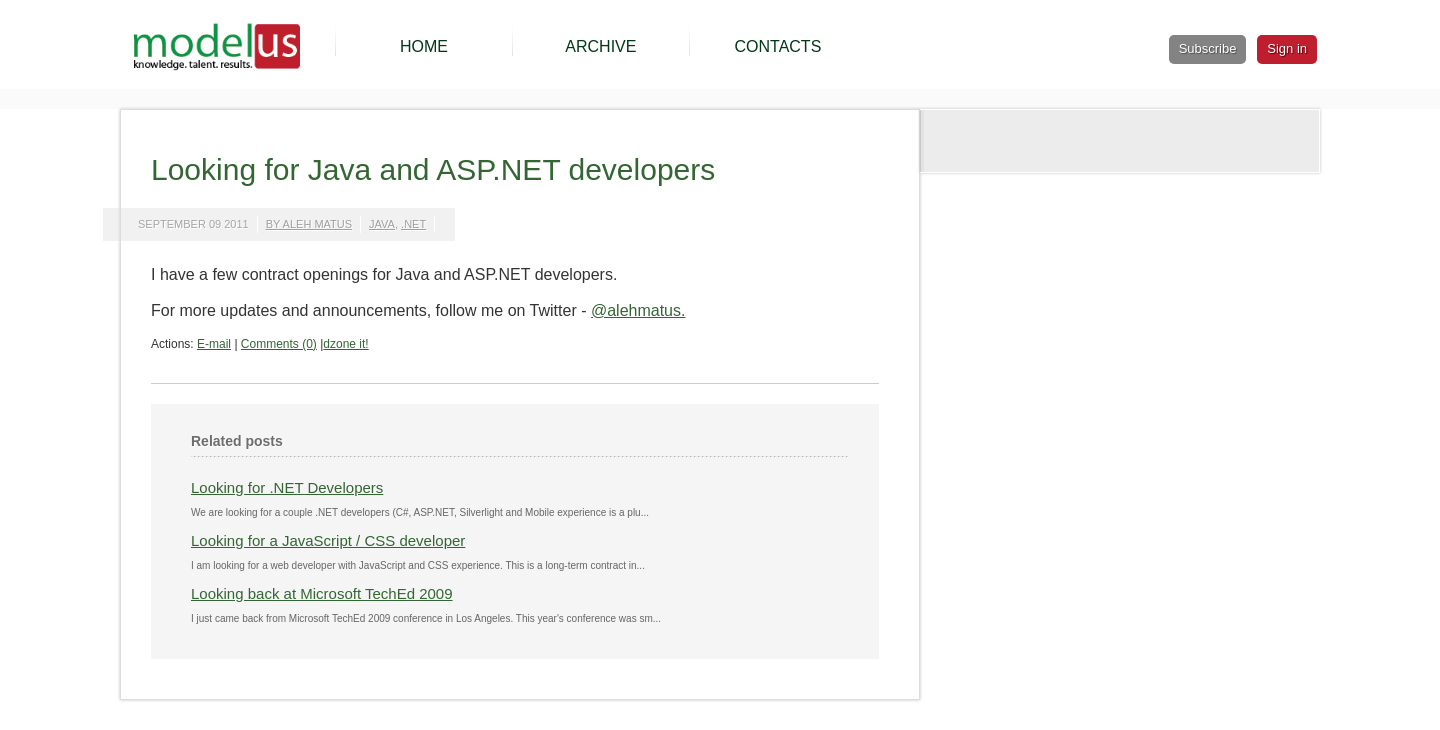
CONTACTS (777, 46)
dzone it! (345, 344)
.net (413, 224)
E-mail (214, 344)
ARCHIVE (600, 46)
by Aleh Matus (309, 224)
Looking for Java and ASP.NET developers (433, 169)
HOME (424, 46)
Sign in (1287, 48)
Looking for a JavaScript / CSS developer (328, 540)
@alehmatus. (638, 310)
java (382, 224)
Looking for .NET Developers (287, 487)
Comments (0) (279, 344)
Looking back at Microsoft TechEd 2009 (322, 593)
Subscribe (1208, 48)
